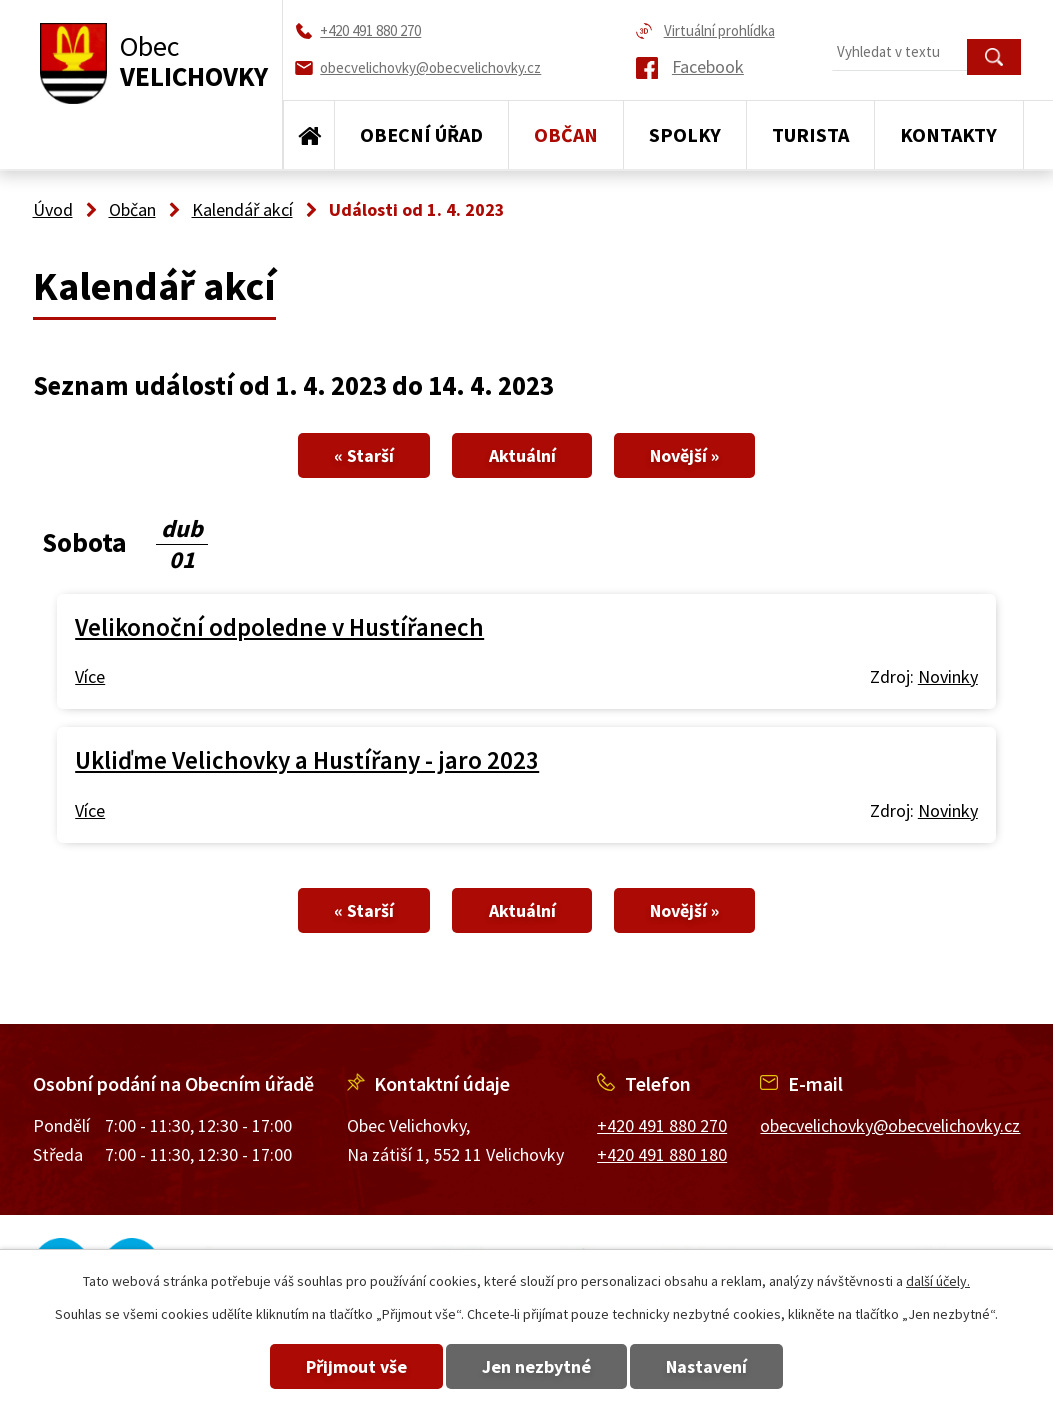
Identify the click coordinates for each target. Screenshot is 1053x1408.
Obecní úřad (421, 134)
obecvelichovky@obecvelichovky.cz (890, 1125)
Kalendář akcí (242, 209)
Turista (810, 134)
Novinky (948, 676)
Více (90, 676)
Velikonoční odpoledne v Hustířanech (279, 627)
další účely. (938, 1281)
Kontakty (948, 134)
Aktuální (522, 455)
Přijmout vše (338, 1366)
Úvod (309, 135)
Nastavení (724, 1366)
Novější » (702, 455)
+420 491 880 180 (662, 1154)
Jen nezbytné (536, 1366)
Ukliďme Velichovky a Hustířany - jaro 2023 (307, 760)
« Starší (347, 455)
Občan (566, 134)
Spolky (685, 134)
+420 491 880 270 (662, 1125)
